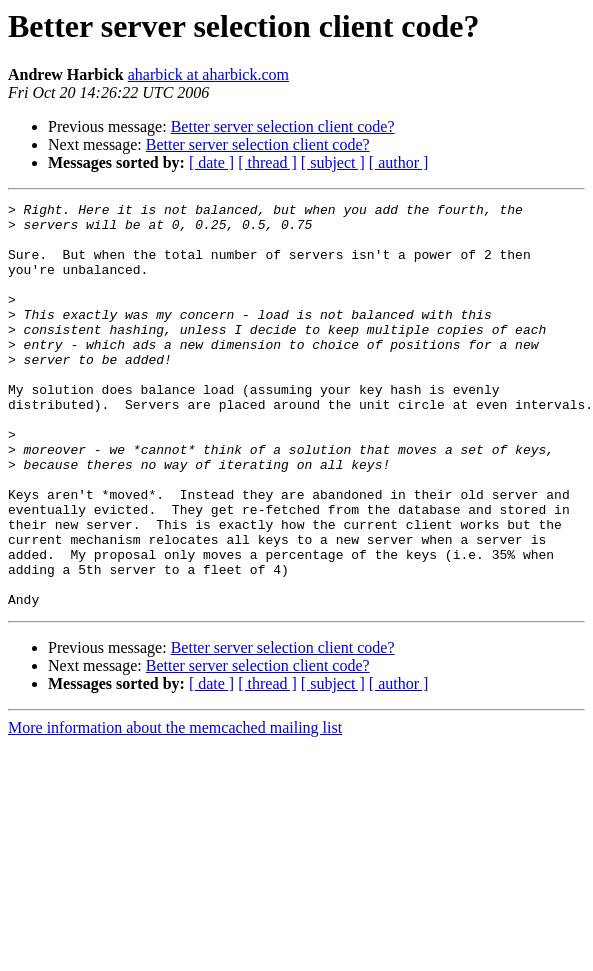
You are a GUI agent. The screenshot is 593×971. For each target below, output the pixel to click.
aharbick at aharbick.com (208, 74)
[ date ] (211, 162)
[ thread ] (267, 162)
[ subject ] (333, 162)
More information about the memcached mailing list (175, 808)
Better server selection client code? (283, 126)
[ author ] (399, 162)
